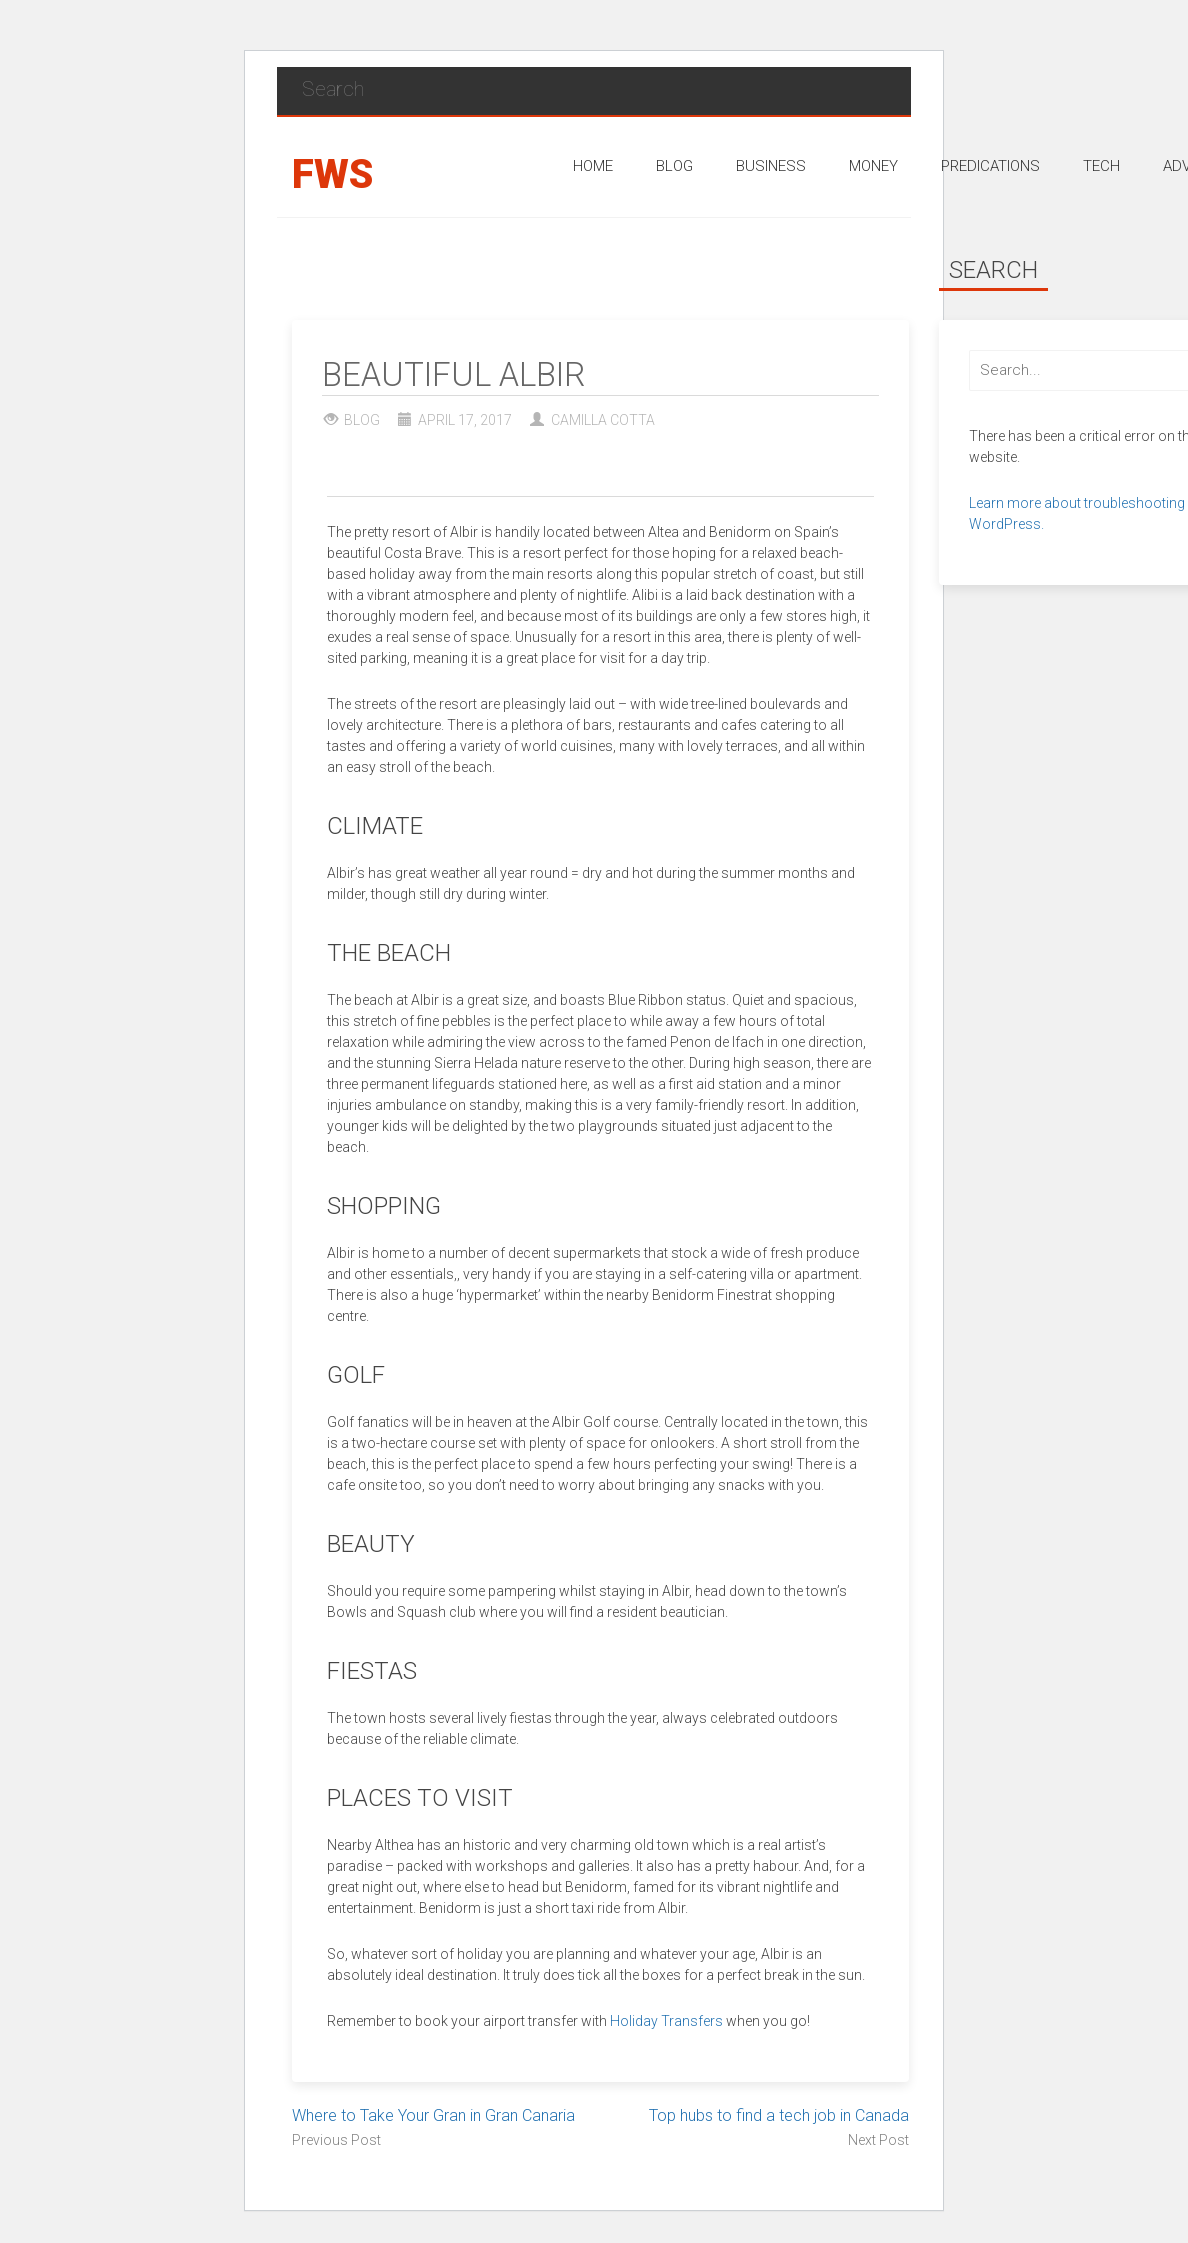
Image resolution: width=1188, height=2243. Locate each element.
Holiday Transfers (666, 2021)
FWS (332, 175)
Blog (362, 420)
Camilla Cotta (603, 420)
